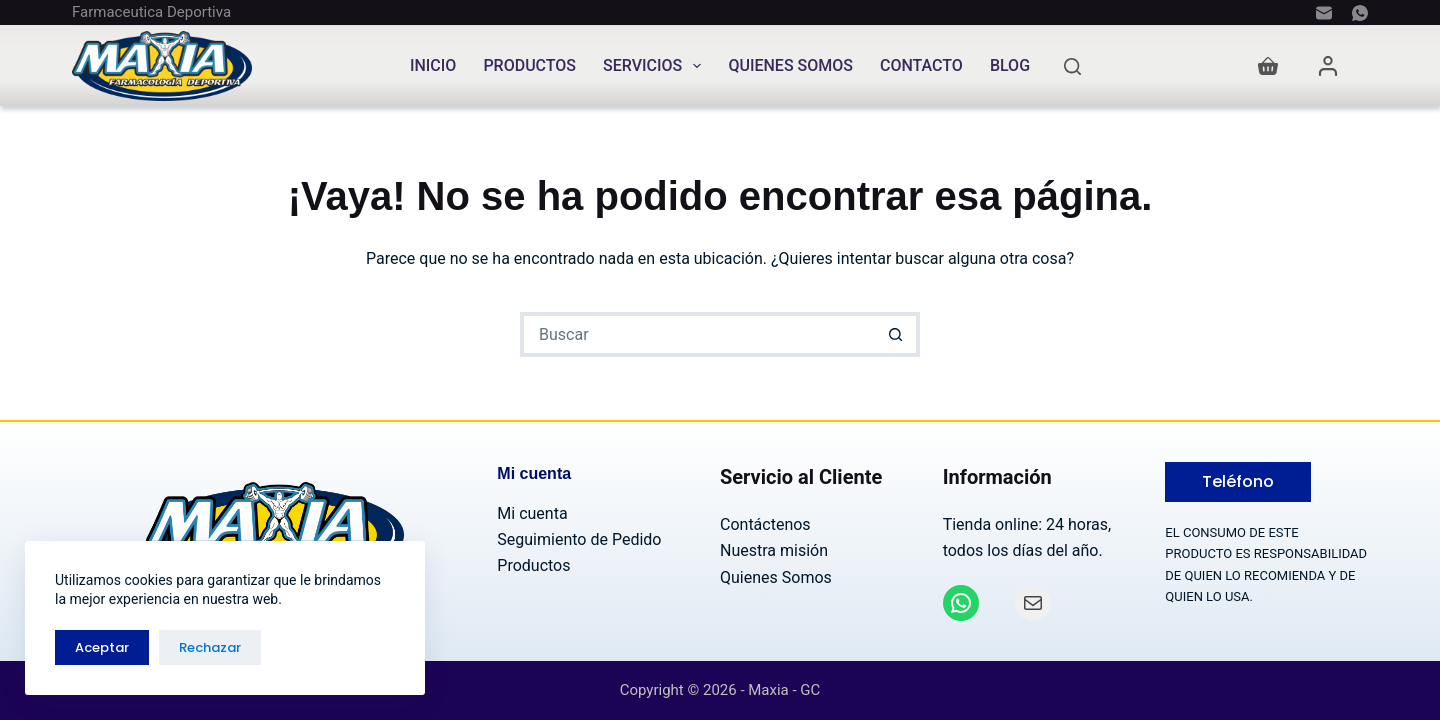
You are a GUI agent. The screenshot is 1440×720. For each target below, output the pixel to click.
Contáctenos (765, 524)
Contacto (921, 65)
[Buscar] (1072, 66)
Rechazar (210, 647)
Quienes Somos (790, 65)
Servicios (656, 66)
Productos (529, 65)
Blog (1010, 65)
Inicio (433, 65)
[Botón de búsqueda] (897, 334)
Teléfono (1238, 481)
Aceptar (102, 647)
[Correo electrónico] (1324, 13)
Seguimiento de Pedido (579, 539)
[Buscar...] (697, 334)
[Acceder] (1328, 66)
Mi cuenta (532, 513)
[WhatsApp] (1360, 13)
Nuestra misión (774, 550)
